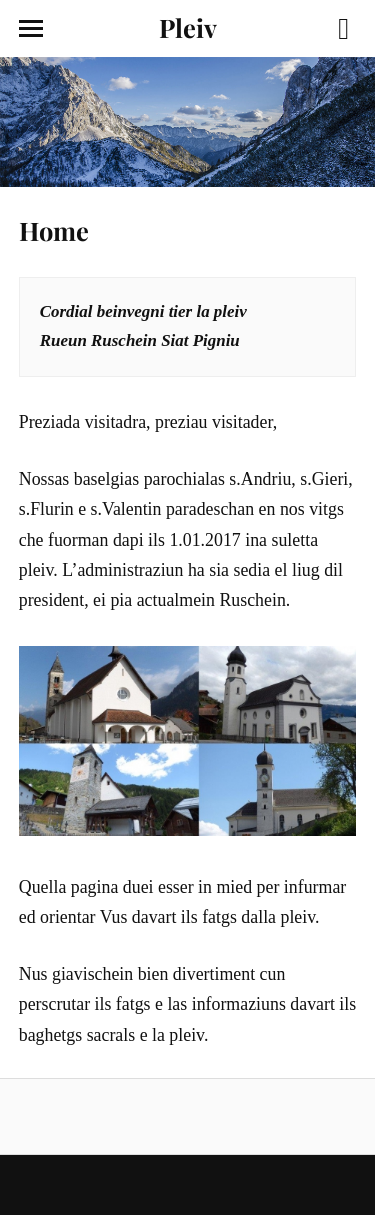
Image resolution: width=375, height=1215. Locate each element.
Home (54, 230)
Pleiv (188, 27)
